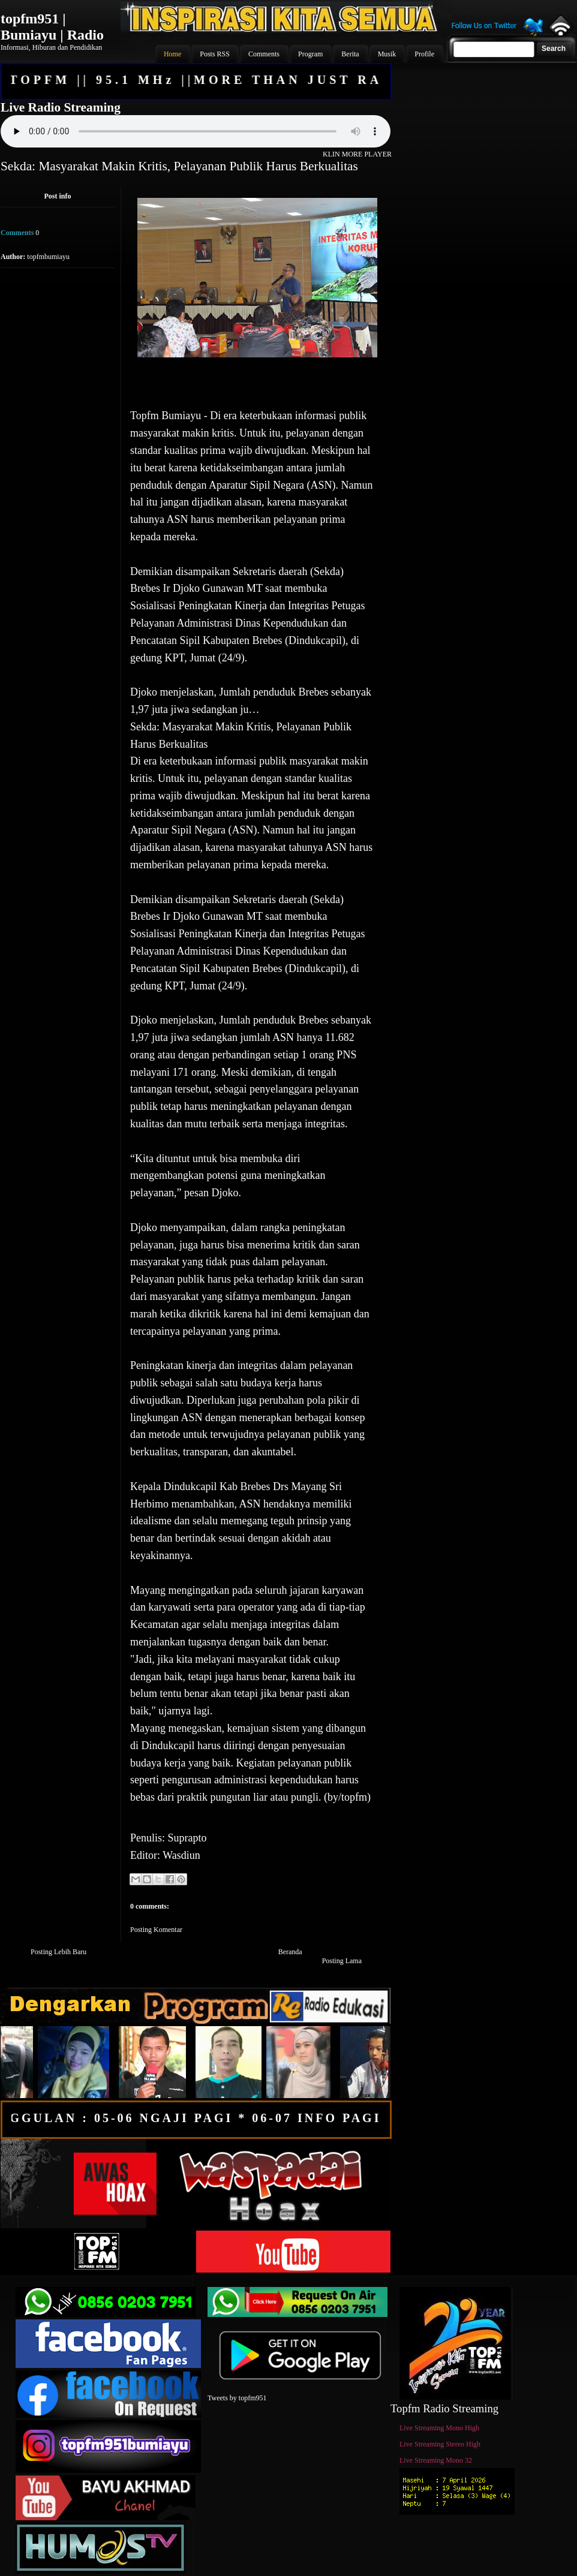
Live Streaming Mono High (439, 2428)
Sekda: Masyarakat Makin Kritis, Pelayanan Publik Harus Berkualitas (179, 166)
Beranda (290, 1952)
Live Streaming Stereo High (439, 2444)
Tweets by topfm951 (237, 2398)
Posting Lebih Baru (58, 1952)
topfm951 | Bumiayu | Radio (52, 27)
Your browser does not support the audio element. (195, 131)
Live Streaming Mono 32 (435, 2460)
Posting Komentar (156, 1929)
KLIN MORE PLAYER (357, 154)
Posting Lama (342, 1961)
